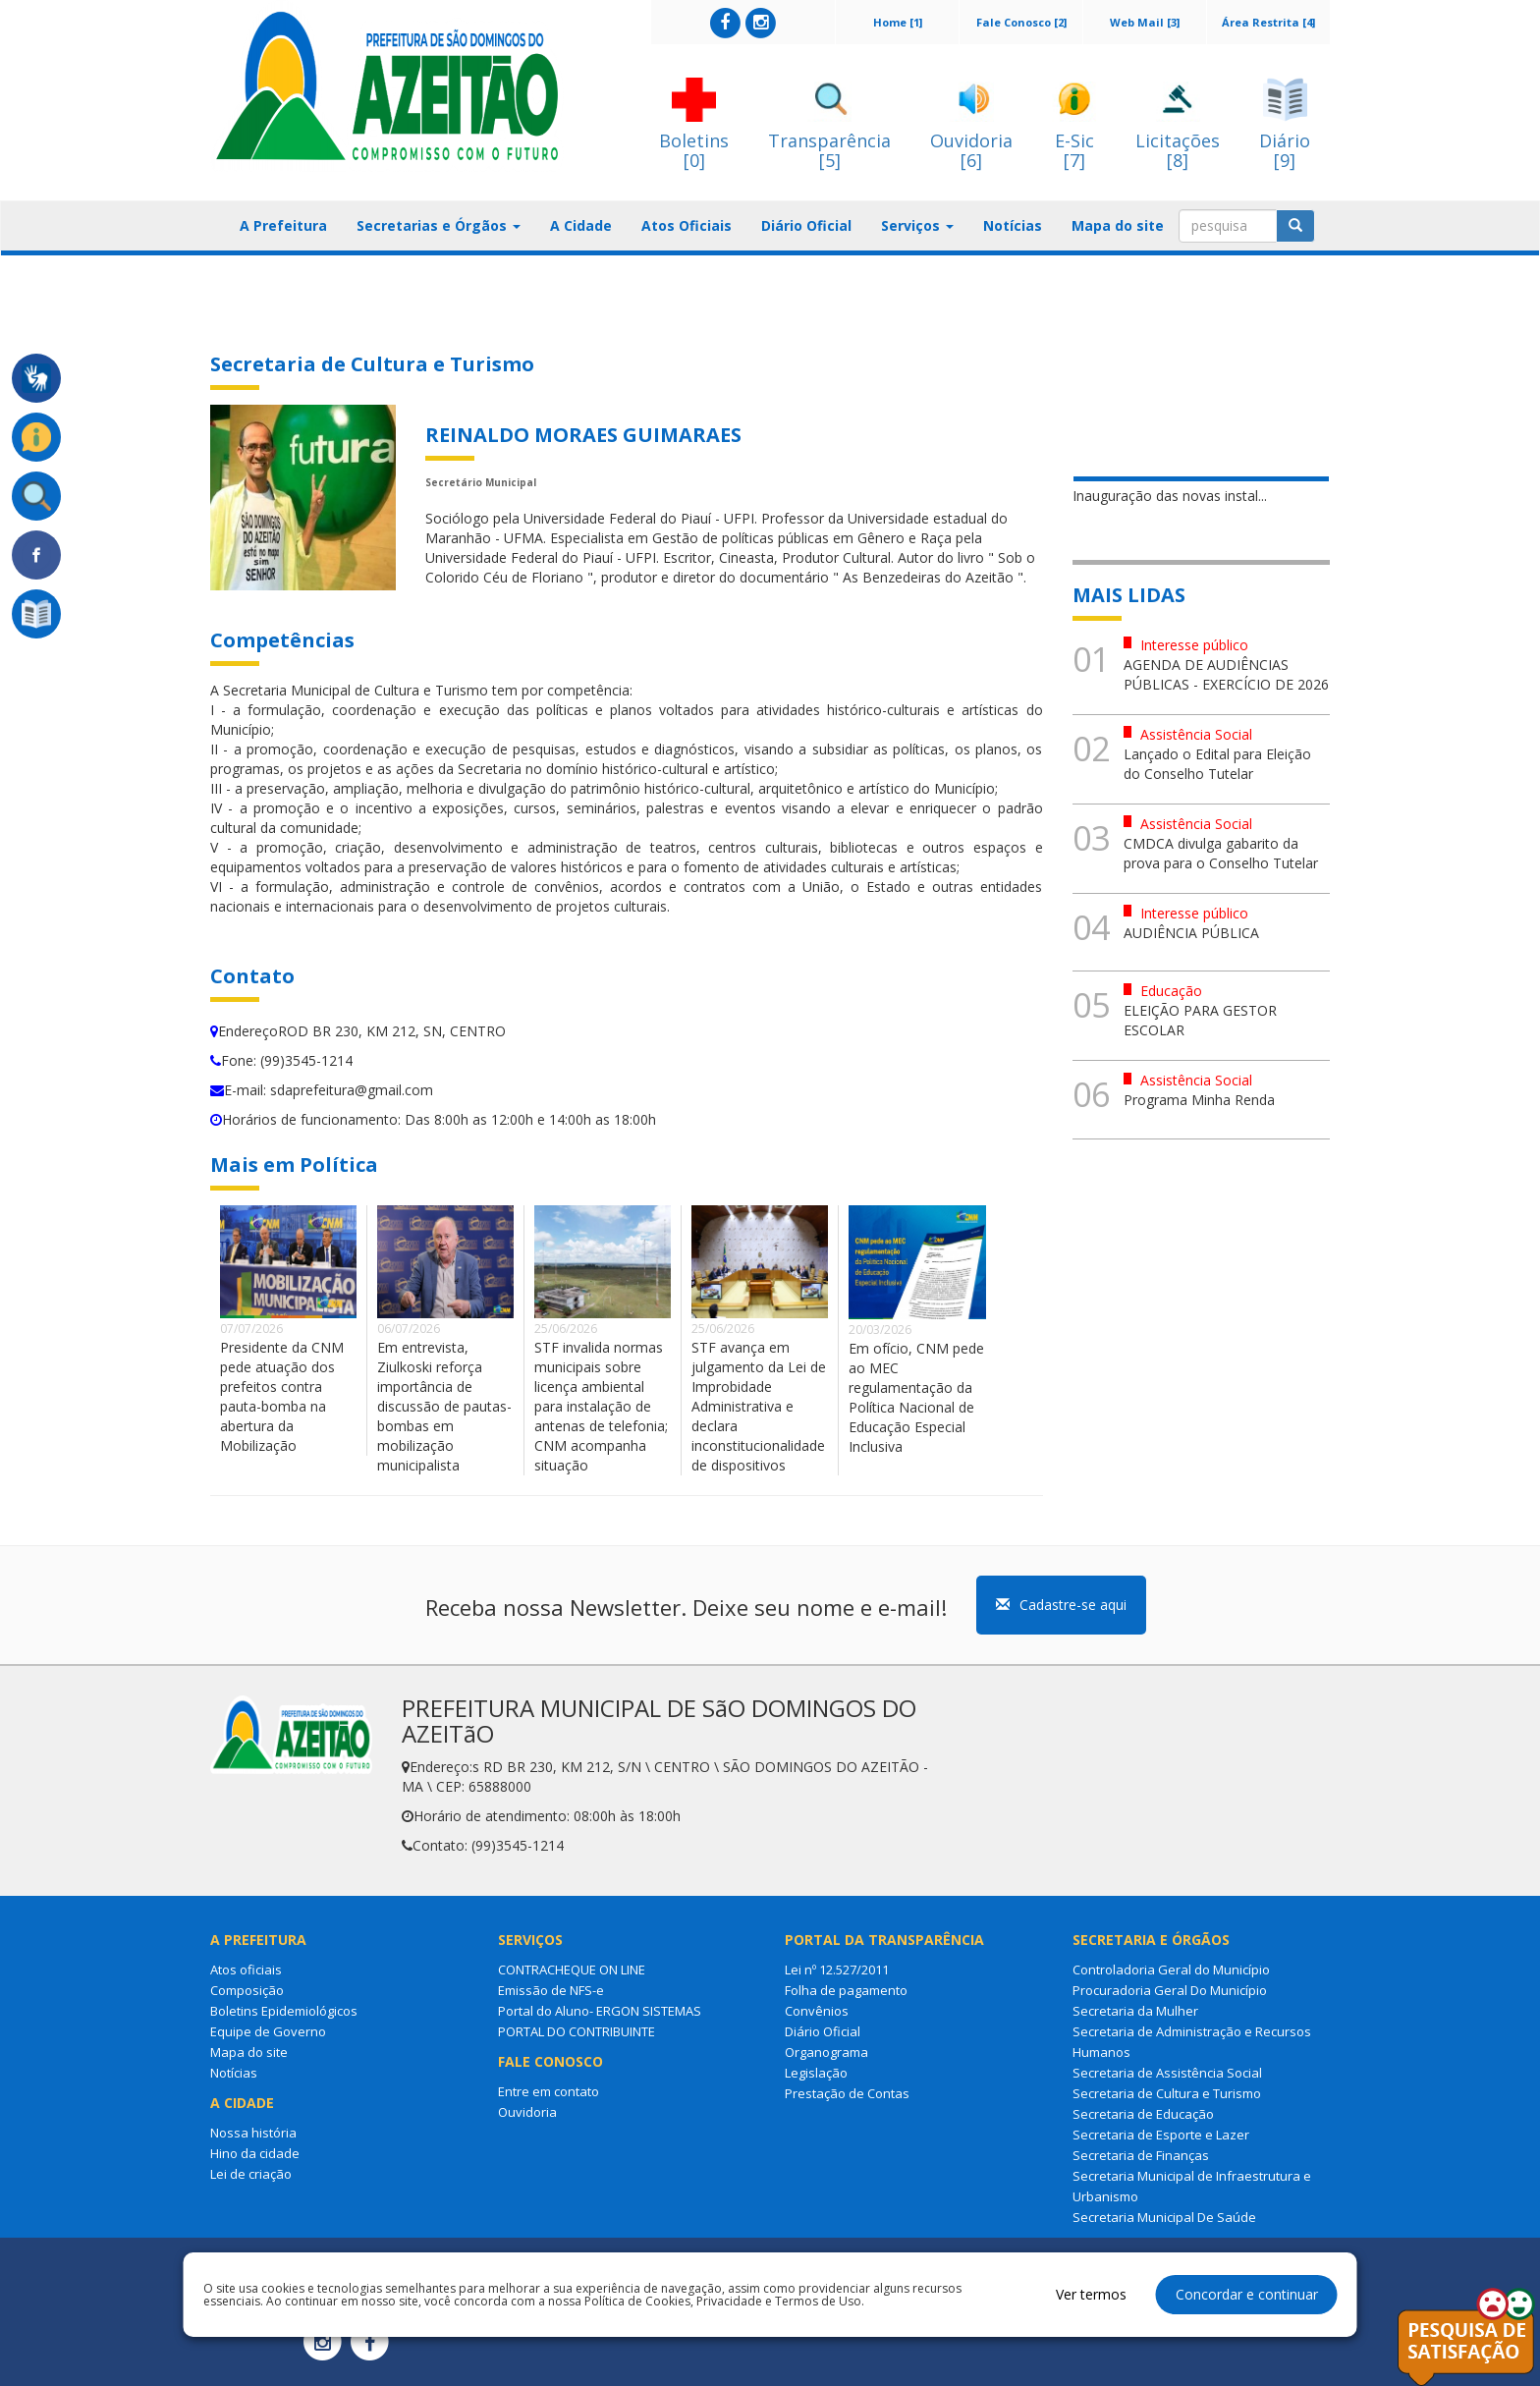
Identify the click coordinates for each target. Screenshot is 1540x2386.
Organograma (826, 2052)
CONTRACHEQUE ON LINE (571, 1969)
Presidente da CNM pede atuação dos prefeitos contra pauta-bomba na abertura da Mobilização (282, 1396)
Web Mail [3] (1145, 22)
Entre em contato (548, 2091)
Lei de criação (251, 2174)
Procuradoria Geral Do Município (1169, 1990)
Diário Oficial (806, 225)
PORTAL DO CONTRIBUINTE (576, 2031)
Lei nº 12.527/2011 (837, 1969)
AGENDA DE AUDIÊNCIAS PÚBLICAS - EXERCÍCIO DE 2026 (1226, 674)
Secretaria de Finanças (1140, 2155)
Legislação (816, 2072)
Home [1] (897, 22)
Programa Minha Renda (1199, 1099)
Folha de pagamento (846, 1990)
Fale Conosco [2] (1021, 22)
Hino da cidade (255, 2153)
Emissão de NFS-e (551, 1990)
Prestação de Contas (847, 2093)
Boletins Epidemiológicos (284, 2011)
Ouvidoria (527, 2112)
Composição (247, 1990)
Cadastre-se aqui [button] (1061, 1604)
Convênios (817, 2011)
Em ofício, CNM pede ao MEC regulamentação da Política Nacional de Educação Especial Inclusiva (916, 1397)
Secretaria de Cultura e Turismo (1166, 2093)
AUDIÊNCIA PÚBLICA (1191, 932)
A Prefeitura (283, 225)
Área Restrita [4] (1268, 22)
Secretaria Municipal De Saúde (1164, 2217)
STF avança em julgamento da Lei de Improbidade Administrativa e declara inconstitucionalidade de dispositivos (758, 1406)
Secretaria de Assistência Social (1167, 2072)
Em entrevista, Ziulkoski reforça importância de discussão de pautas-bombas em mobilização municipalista (444, 1406)
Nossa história (253, 2132)
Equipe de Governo (268, 2031)
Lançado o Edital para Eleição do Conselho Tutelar (1217, 764)
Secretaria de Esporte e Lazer (1160, 2134)
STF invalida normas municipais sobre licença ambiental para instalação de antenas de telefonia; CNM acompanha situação (601, 1406)
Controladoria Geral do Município (1171, 1969)
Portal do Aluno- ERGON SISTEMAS (599, 2011)
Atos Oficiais (686, 225)
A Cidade (581, 225)
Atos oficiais (246, 1969)
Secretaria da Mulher (1135, 2011)
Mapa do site (1118, 225)
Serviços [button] (917, 225)
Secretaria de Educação (1143, 2114)
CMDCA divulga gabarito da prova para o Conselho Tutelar (1221, 853)
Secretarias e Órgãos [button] (439, 225)
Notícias (1012, 225)
